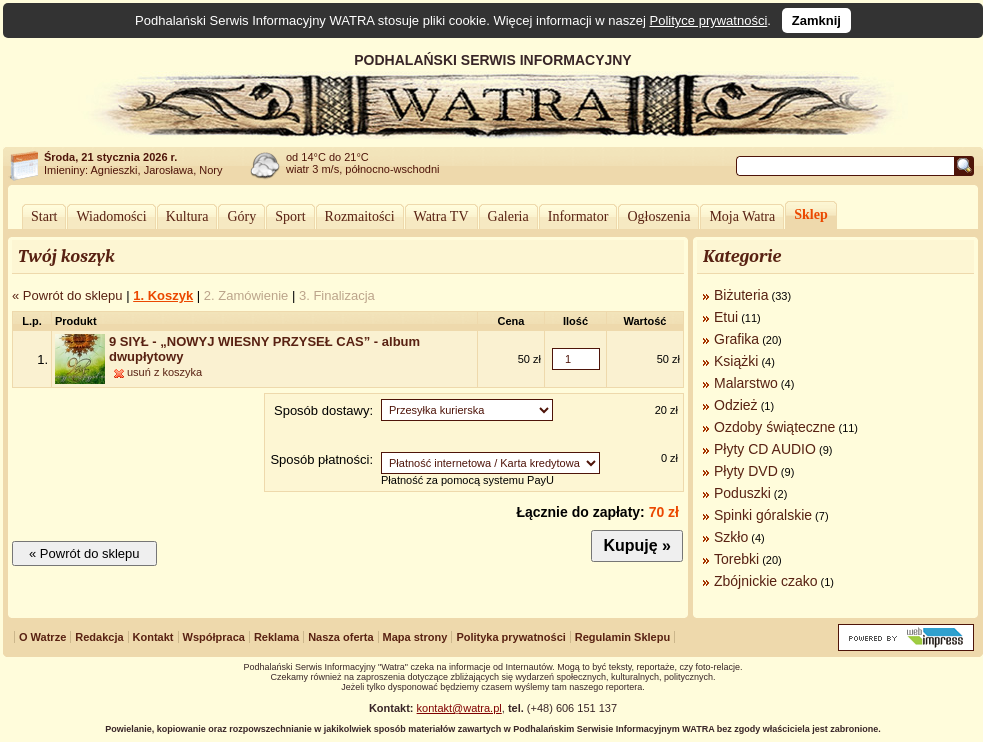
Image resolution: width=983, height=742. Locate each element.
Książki (736, 361)
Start (44, 216)
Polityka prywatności (510, 637)
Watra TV (441, 216)
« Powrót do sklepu (67, 295)
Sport (290, 216)
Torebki (736, 559)
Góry (241, 216)
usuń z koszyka (164, 372)
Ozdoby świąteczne (774, 427)
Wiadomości (111, 216)
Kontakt (153, 637)
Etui (726, 317)
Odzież (736, 405)
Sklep (810, 214)
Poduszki (742, 493)
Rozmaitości (360, 216)
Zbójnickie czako (766, 581)
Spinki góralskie (763, 515)
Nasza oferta (340, 637)
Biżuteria (741, 295)
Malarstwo (746, 383)
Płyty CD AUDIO (765, 449)
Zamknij (816, 20)
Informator (578, 216)
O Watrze (42, 637)
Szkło (731, 537)
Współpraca (214, 637)
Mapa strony (415, 637)
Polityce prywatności (709, 20)
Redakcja (99, 637)
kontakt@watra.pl (459, 708)
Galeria (508, 216)
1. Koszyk (163, 295)
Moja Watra (742, 216)
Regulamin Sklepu (622, 637)
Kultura (187, 216)
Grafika (736, 339)
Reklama (276, 637)
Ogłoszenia (658, 216)
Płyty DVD (746, 471)
